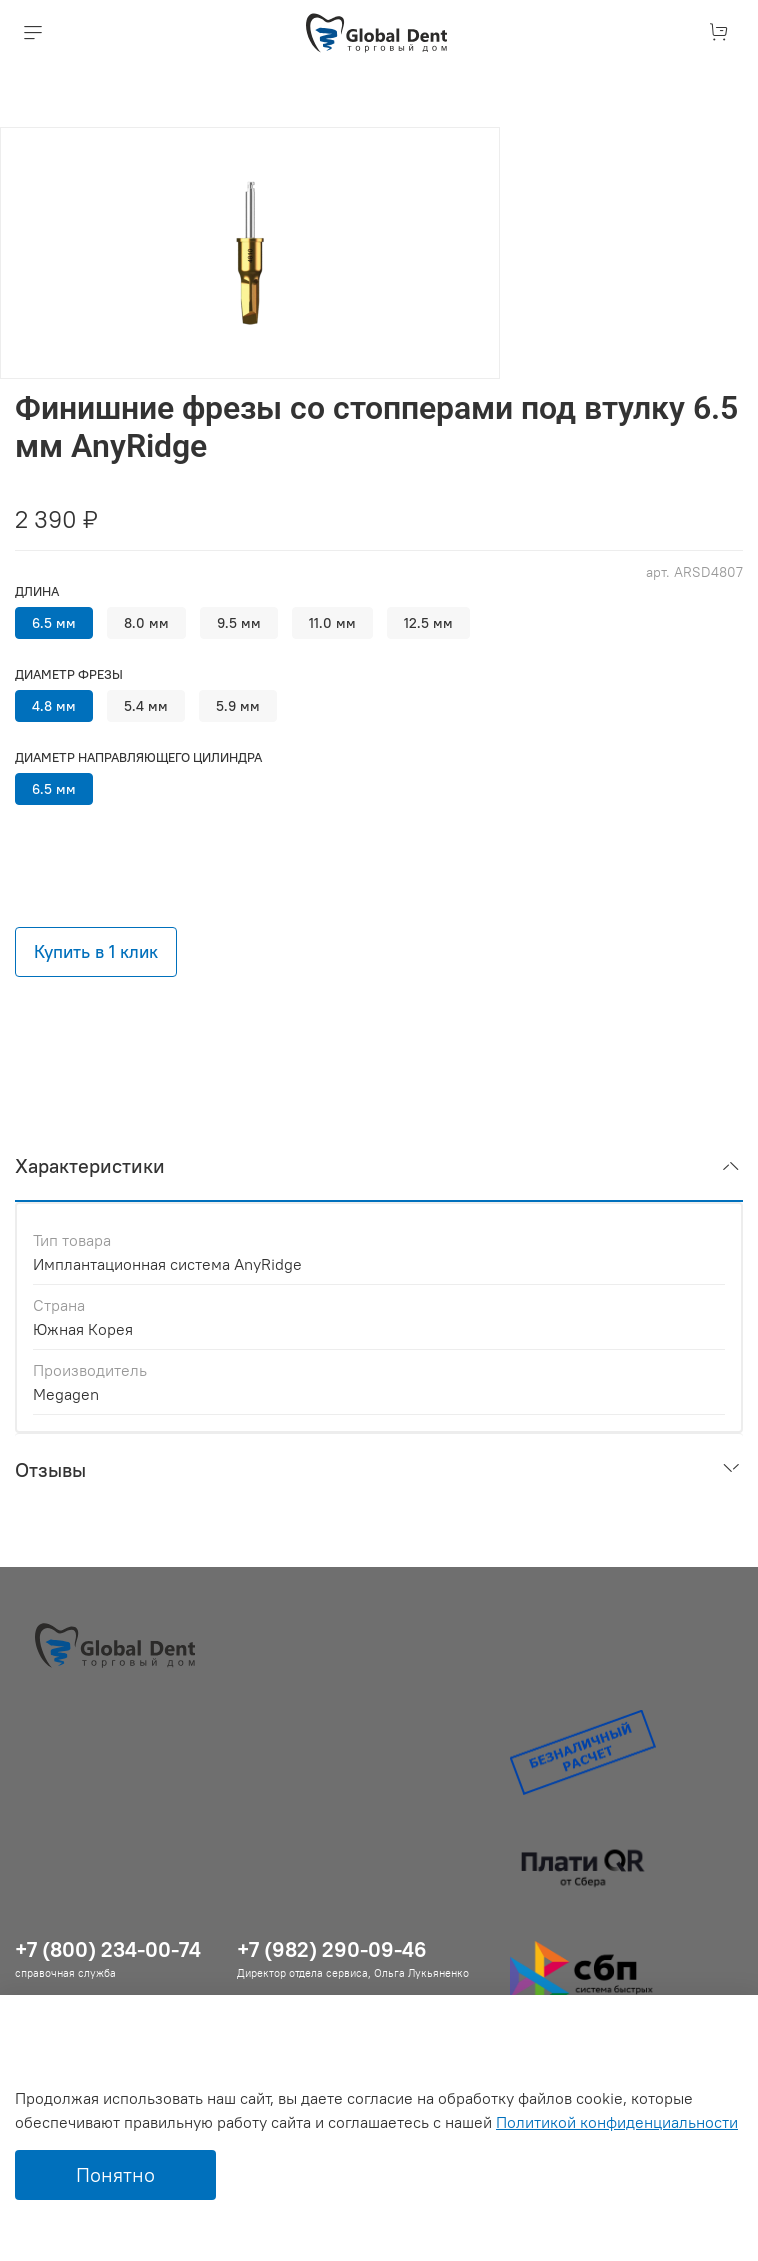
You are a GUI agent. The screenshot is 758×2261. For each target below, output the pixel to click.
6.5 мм (54, 623)
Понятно (115, 2174)
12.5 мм (428, 623)
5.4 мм (146, 706)
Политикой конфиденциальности (617, 2122)
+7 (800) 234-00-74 (108, 1949)
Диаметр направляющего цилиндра (138, 757)
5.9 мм (238, 706)
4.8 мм (54, 706)
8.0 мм (146, 623)
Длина (37, 591)
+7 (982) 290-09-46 (332, 1949)
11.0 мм (332, 623)
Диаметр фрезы (69, 674)
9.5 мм (239, 623)
